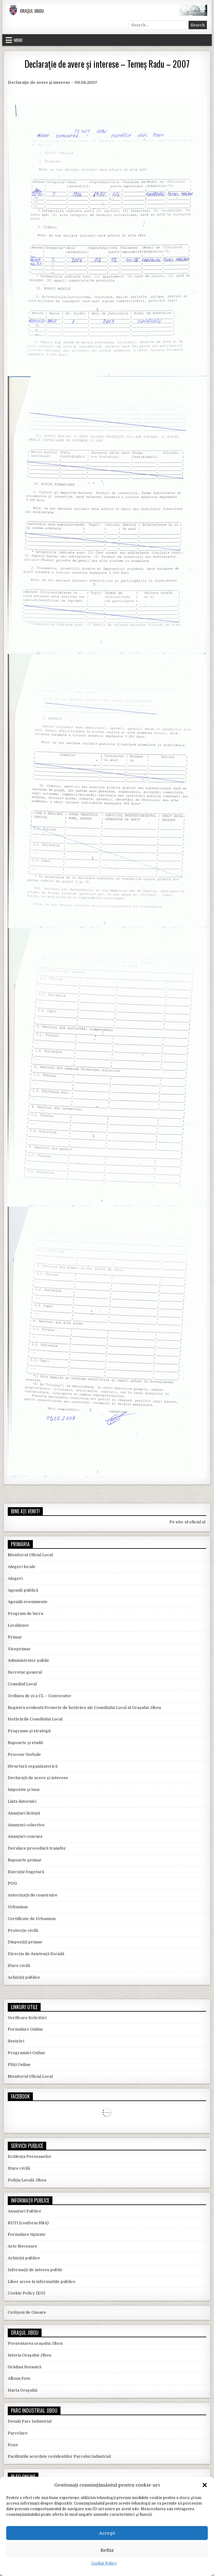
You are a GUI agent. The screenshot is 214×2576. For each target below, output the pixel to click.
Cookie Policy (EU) (26, 2293)
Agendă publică (23, 1590)
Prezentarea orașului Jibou (35, 2343)
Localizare (18, 1625)
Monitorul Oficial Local (30, 1554)
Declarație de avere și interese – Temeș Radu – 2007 (107, 63)
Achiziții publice (24, 1977)
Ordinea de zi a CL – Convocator (39, 1695)
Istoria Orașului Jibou (29, 2355)
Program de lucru (25, 1613)
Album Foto (19, 2378)
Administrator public (28, 1660)
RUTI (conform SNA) (28, 2223)
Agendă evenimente (27, 1601)
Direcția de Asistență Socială (36, 1953)
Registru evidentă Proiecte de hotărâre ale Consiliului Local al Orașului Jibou (84, 1707)
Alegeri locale (21, 1566)
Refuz (107, 2550)
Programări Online (26, 2052)
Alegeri (15, 1578)
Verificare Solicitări (27, 2017)
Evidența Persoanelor (29, 2156)
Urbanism (18, 1907)
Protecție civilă (23, 1930)
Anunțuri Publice (24, 2211)
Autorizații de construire (32, 1895)
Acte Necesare (22, 2246)
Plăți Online (19, 2064)
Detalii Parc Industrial (29, 2421)
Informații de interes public (35, 2269)
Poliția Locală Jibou (27, 2180)
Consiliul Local (22, 1684)
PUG (12, 1883)
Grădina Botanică (24, 2367)
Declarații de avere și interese (38, 1777)
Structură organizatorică (32, 1766)
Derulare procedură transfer (37, 1848)
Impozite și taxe (24, 1789)
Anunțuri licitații (24, 1813)
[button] (205, 2485)
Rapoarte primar (25, 1860)
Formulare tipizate (27, 2234)
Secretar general (25, 1672)
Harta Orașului (22, 2390)
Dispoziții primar (25, 1942)
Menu (18, 40)
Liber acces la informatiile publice (41, 2281)
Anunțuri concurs (25, 1836)
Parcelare (18, 2433)
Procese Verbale (24, 1754)
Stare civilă (19, 1965)
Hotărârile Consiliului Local (35, 1719)
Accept (107, 2533)
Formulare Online (25, 2029)
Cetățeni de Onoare (27, 2312)
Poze (13, 2445)
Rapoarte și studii (25, 1742)
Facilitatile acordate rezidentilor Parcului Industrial (59, 2456)
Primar (15, 1637)
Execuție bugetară (26, 1871)
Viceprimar (19, 1649)
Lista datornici (22, 1801)
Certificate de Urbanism (32, 1918)
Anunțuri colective (26, 1825)
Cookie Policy (104, 2563)
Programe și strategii (29, 1731)
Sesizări (16, 2041)
